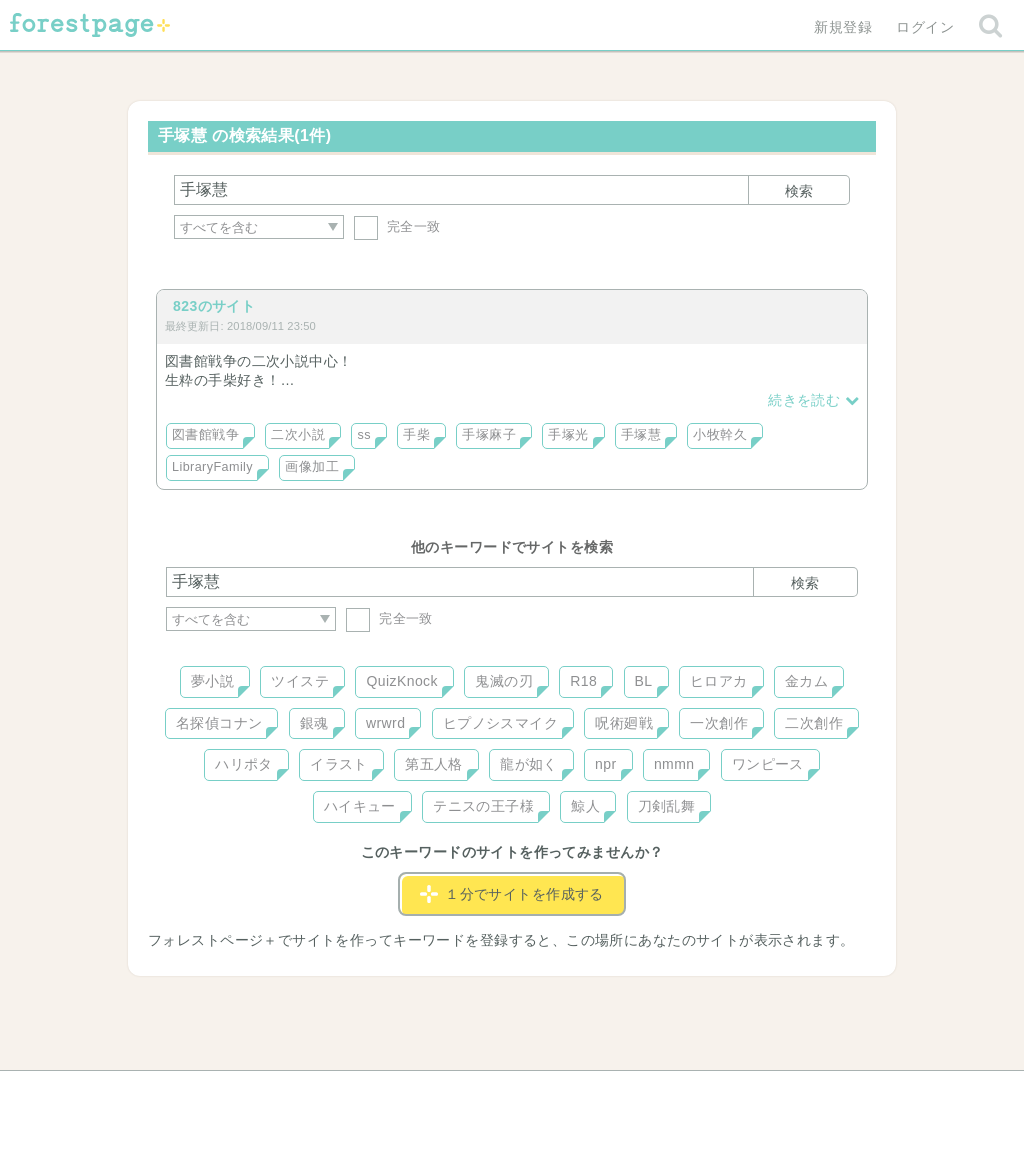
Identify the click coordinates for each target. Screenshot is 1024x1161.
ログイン (925, 27)
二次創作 (814, 723)
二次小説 (298, 435)
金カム (806, 681)
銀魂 (314, 723)
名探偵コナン (219, 723)
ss (363, 435)
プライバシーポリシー (728, 1093)
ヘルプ (256, 1093)
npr (606, 764)
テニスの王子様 (483, 806)
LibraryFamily (212, 467)
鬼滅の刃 (504, 681)
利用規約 (484, 1093)
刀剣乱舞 (667, 806)
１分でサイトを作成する (512, 894)
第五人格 (434, 764)
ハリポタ (244, 764)
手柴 (416, 435)
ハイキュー (360, 806)
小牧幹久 (720, 435)
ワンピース (768, 764)
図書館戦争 (205, 435)
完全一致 (397, 226)
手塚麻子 (489, 435)
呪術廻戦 (624, 723)
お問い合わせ (367, 1093)
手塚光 (568, 435)
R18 (583, 681)
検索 (799, 191)
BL (644, 681)
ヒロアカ (719, 681)
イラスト (339, 764)
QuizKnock (401, 681)
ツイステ (300, 681)
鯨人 (585, 806)
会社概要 (589, 1093)
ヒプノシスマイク (500, 723)
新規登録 (843, 27)
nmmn (674, 764)
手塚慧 (641, 435)
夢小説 (212, 681)
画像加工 (312, 467)
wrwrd (385, 723)
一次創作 (719, 723)
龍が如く (529, 764)
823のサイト (214, 306)
